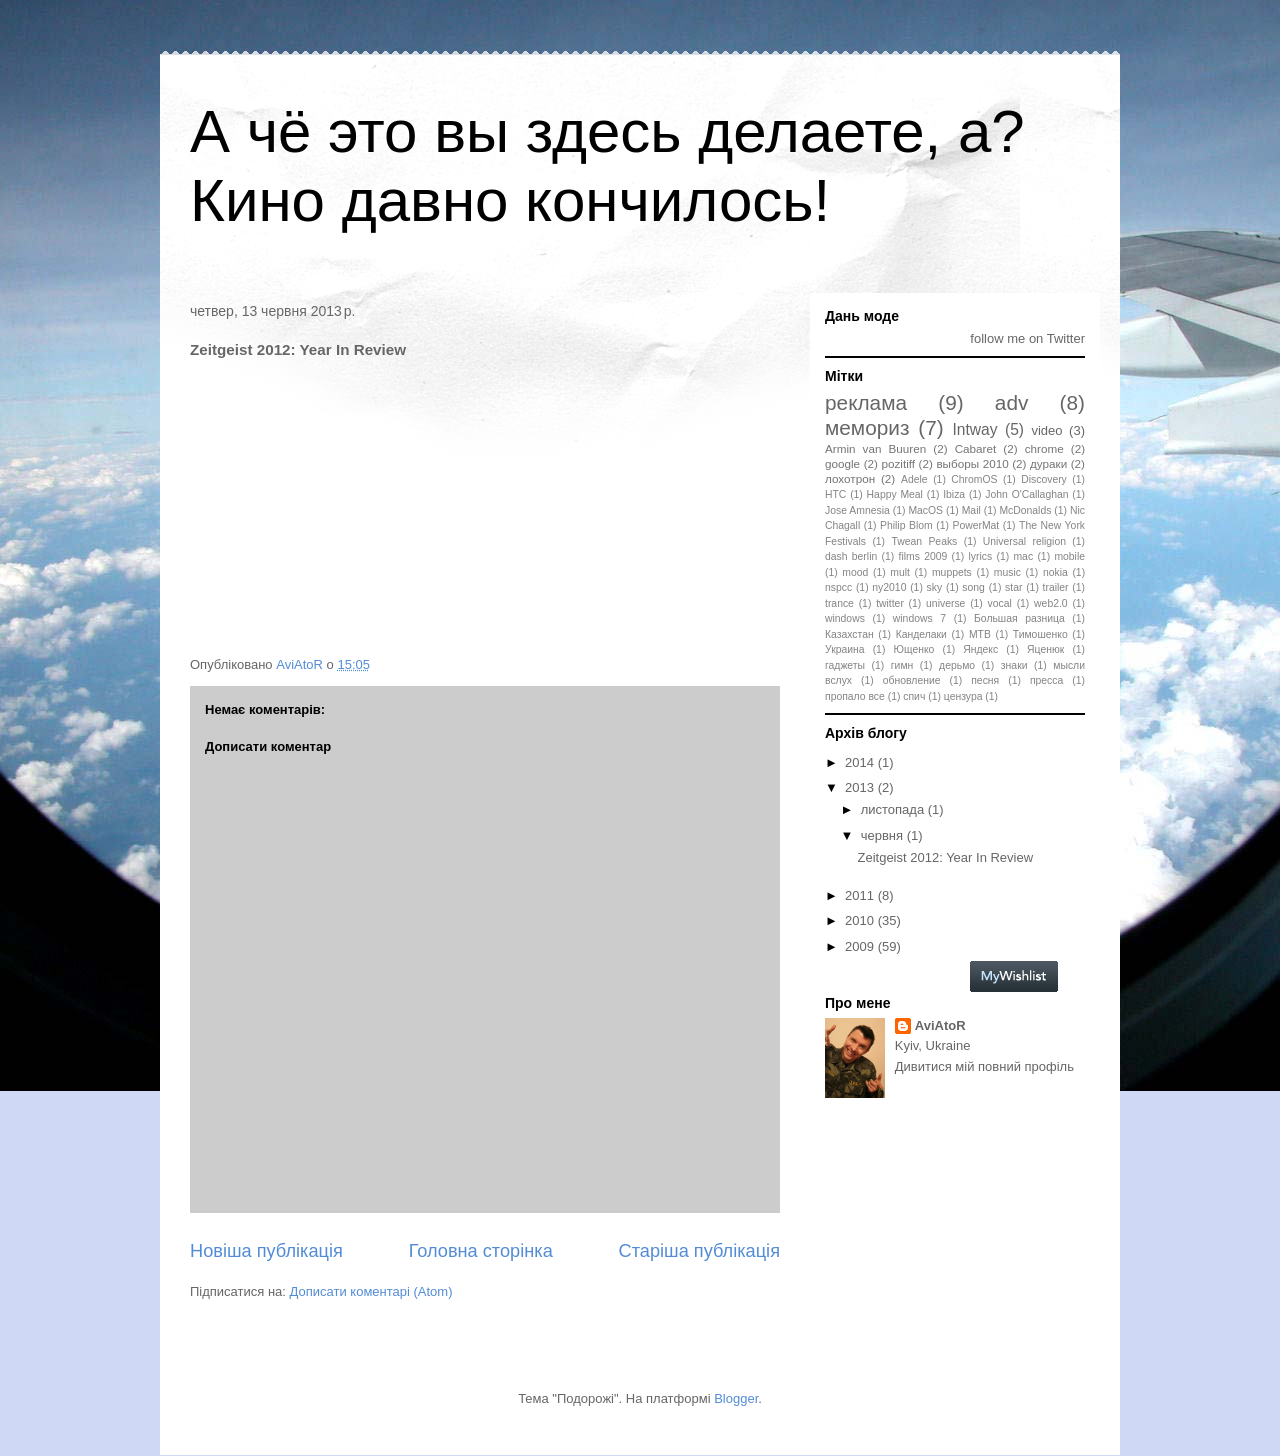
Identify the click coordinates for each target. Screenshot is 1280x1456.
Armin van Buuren (875, 448)
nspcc (838, 587)
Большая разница (1019, 618)
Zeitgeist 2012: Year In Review (945, 857)
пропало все (855, 696)
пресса (1046, 680)
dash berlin (851, 556)
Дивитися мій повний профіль (984, 1066)
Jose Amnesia (857, 510)
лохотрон (850, 478)
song (973, 587)
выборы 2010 (972, 463)
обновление (912, 680)
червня (884, 835)
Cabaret (976, 448)
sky (935, 587)
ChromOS (974, 479)
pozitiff (898, 463)
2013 (861, 787)
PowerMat (975, 525)
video (1046, 430)
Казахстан (849, 634)
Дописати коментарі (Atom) (371, 1291)
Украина (845, 649)
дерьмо (957, 665)
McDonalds (1025, 510)
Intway (975, 429)
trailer (1056, 587)
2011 (861, 895)
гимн (902, 665)
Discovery (1044, 479)
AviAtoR (940, 1025)
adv (1012, 402)
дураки (1048, 463)
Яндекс (980, 649)
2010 (861, 920)
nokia (1055, 572)
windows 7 (919, 618)
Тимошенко (1040, 634)
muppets (952, 572)
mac (1023, 556)
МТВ (980, 634)
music (1007, 572)
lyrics (981, 556)
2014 (861, 762)
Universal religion (1024, 541)
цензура (963, 696)
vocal (1000, 603)
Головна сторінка (481, 1251)
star (1013, 587)
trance (839, 603)
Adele (914, 479)
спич (914, 696)
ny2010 (889, 587)
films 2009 (923, 556)
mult (900, 572)
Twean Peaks (924, 541)
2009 (861, 946)
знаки (1014, 665)
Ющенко (913, 649)
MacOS (925, 510)
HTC (835, 494)
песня (985, 680)
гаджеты (845, 665)
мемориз (867, 427)
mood (855, 572)
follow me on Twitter (1027, 338)
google (842, 463)
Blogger (736, 1398)
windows (845, 618)
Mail (971, 510)
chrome (1044, 448)
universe (945, 603)
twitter (890, 603)
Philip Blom (906, 525)
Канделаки (921, 634)
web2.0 (1051, 603)
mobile (1069, 556)
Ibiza (954, 494)
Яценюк (1045, 649)
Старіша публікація (699, 1251)
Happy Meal (895, 494)
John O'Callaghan (1026, 494)
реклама (866, 402)
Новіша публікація (266, 1251)
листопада (894, 809)
